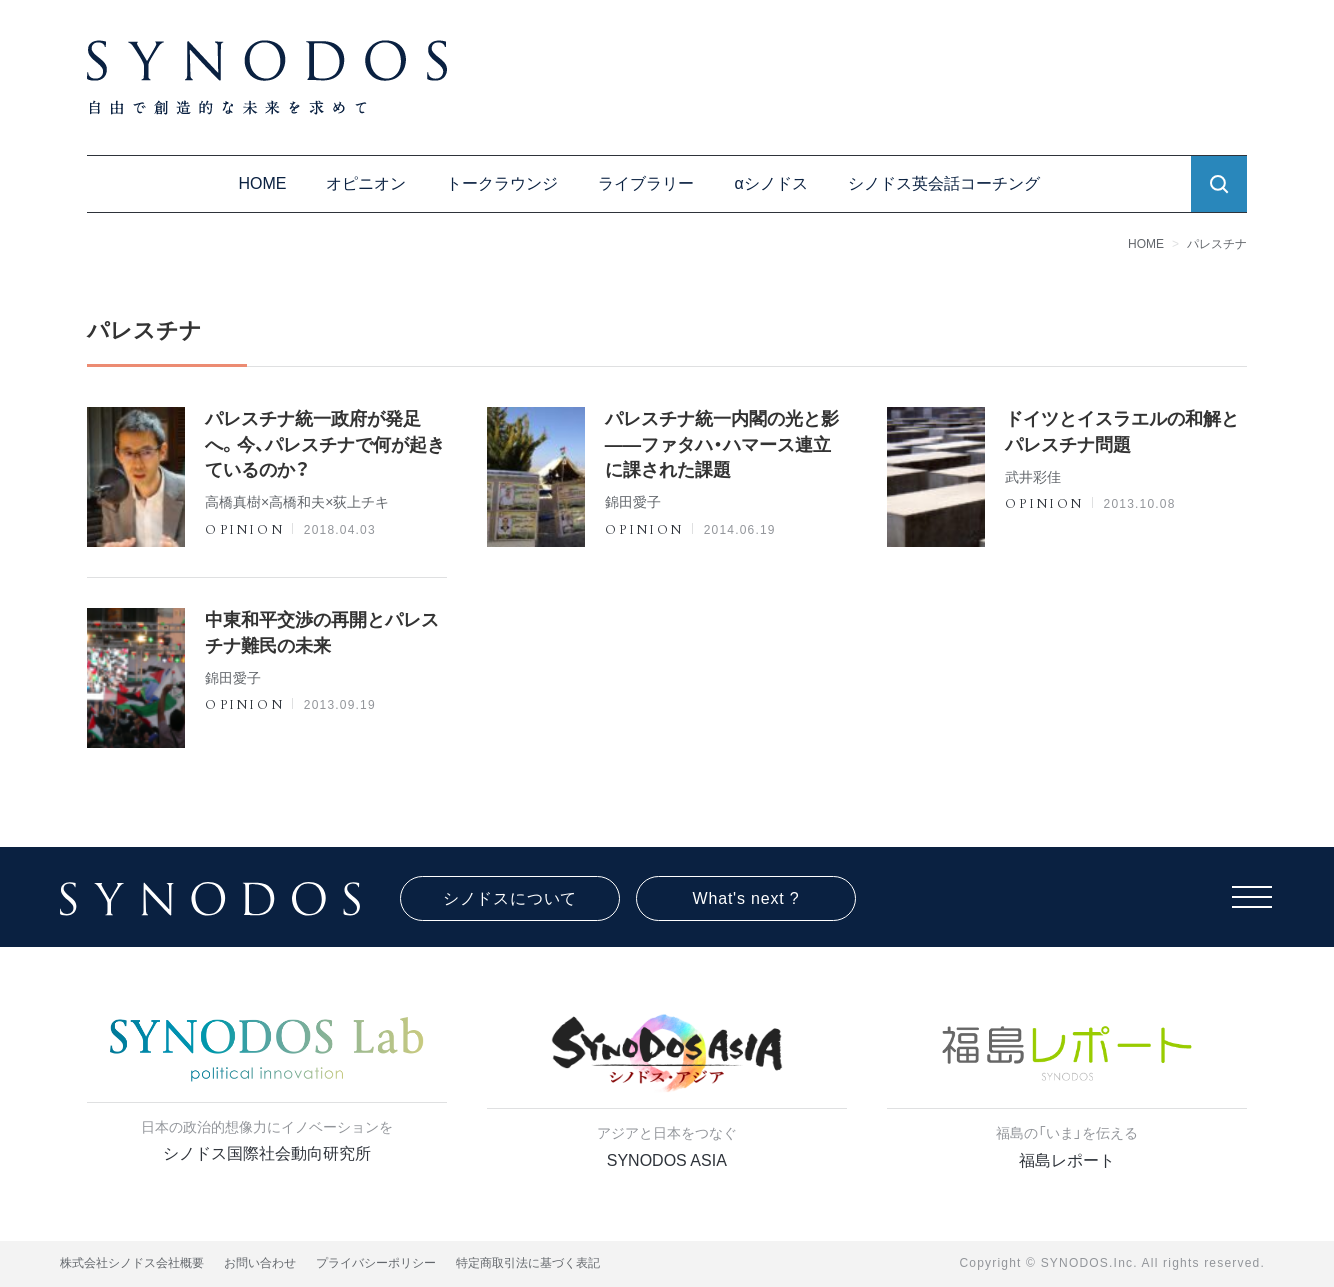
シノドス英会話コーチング (944, 183)
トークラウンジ (502, 183)
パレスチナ (1217, 244)
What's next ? (746, 898)
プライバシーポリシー (376, 1263)
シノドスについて (510, 898)
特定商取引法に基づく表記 (528, 1263)
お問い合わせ (260, 1263)
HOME (262, 183)
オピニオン (366, 183)
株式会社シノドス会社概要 (132, 1263)
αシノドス (770, 183)
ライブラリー (646, 183)
